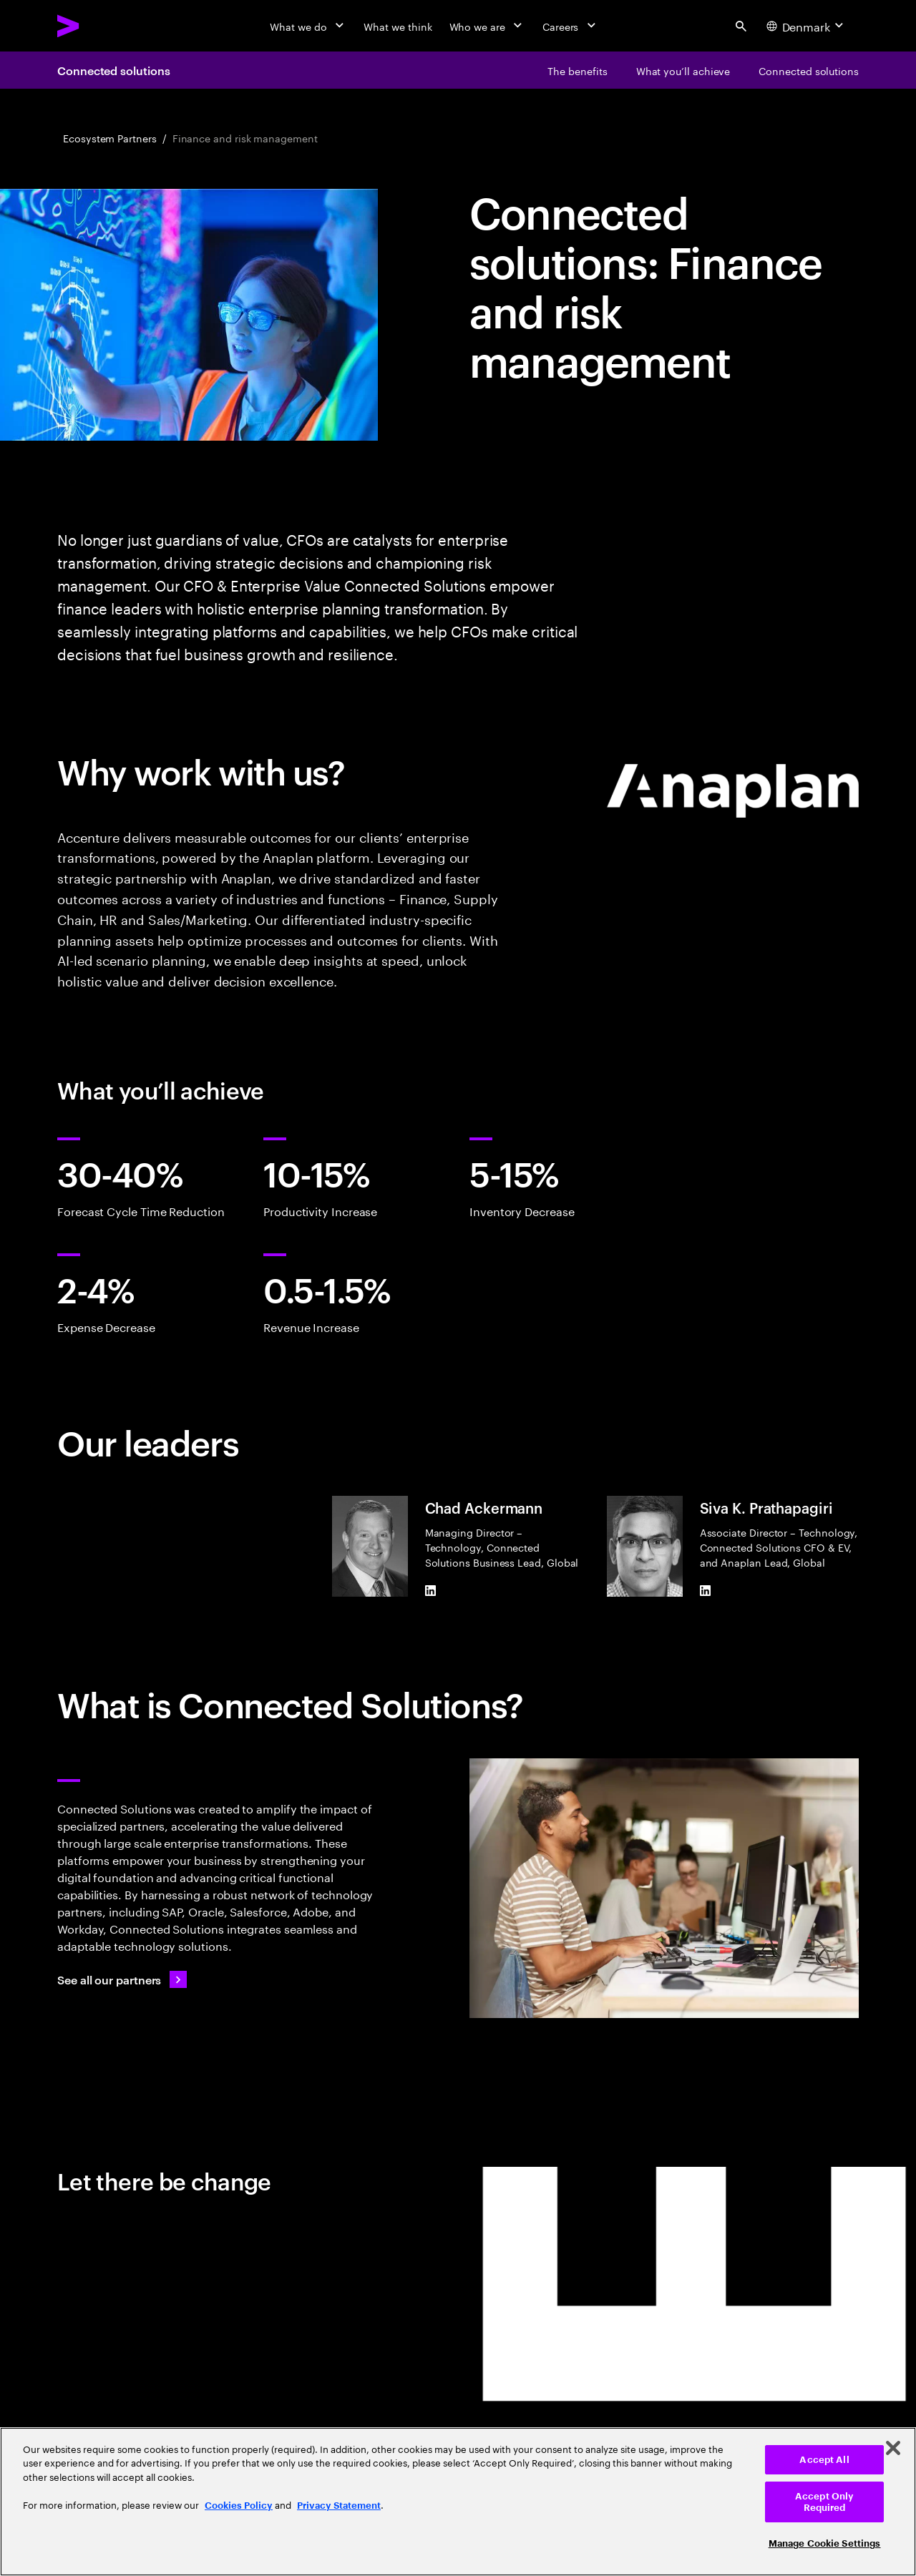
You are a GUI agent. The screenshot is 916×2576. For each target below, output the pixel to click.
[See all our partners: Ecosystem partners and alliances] (122, 1979)
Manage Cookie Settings (825, 2543)
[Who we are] (487, 26)
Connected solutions (113, 70)
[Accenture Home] (101, 25)
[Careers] (571, 26)
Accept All (824, 2459)
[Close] (893, 2448)
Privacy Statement (339, 2505)
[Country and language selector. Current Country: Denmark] (806, 26)
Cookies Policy (239, 2505)
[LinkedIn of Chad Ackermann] (431, 1591)
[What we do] (308, 26)
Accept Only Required (824, 2502)
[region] (458, 2501)
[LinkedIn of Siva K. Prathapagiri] (705, 1591)
